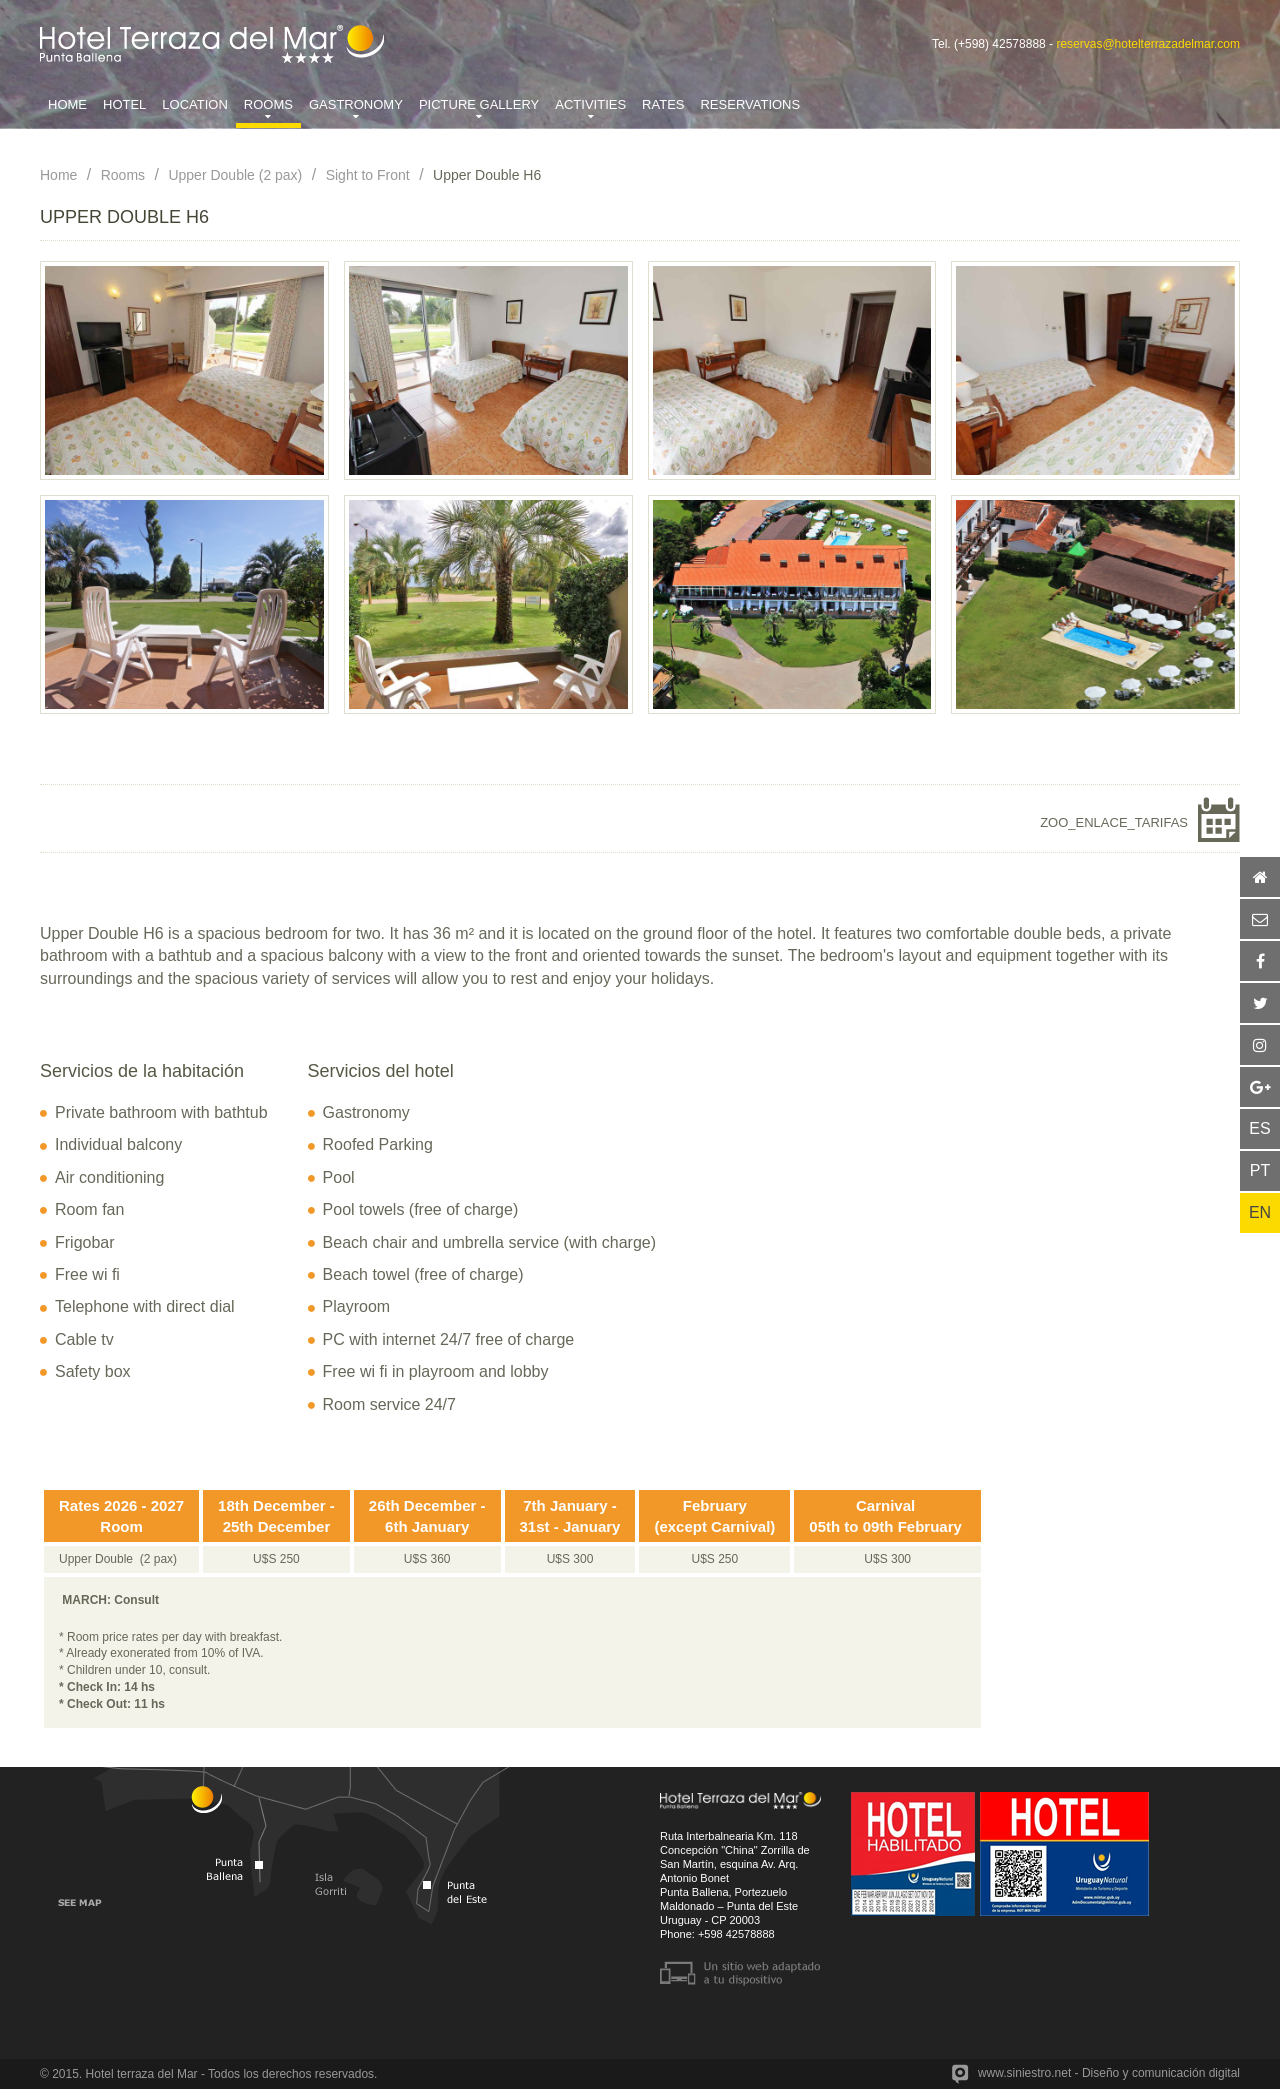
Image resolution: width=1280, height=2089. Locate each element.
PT (1260, 1170)
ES (1259, 1128)
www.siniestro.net (1024, 2074)
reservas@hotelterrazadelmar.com (1148, 44)
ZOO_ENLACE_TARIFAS (1114, 822)
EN (1260, 1212)
